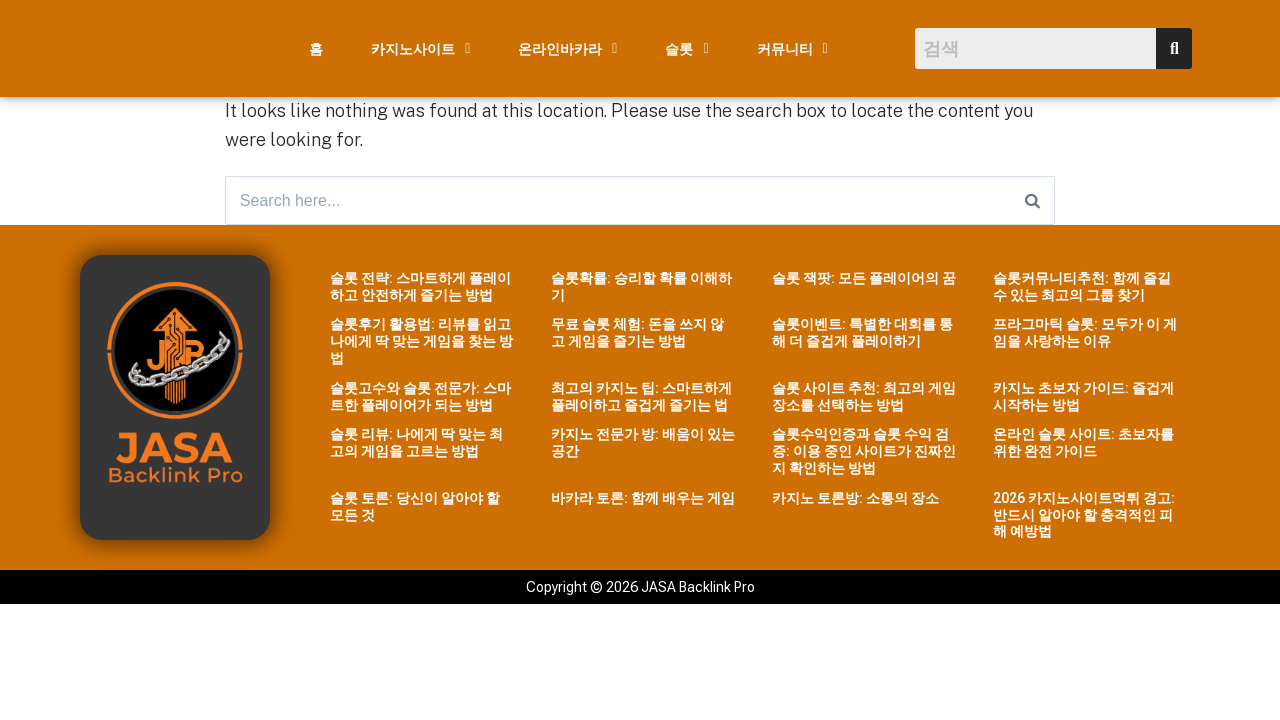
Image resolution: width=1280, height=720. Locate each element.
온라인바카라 (567, 49)
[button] (420, 49)
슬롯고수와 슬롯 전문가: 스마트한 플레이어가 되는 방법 (420, 397)
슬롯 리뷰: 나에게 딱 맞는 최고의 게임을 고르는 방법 (416, 444)
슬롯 (686, 49)
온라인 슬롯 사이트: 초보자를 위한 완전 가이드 (1083, 444)
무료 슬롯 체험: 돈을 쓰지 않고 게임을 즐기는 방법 (637, 334)
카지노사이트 (420, 49)
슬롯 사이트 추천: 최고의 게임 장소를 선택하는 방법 (864, 397)
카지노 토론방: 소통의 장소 (855, 499)
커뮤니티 (792, 49)
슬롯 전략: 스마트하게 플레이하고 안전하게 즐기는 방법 (420, 287)
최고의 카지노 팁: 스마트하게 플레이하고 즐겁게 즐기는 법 (641, 397)
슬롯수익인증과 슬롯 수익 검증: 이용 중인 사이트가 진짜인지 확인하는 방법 (864, 453)
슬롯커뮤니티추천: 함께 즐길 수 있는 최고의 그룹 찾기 (1082, 287)
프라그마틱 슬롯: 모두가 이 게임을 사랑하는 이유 (1085, 334)
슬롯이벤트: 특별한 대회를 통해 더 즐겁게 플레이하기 (862, 334)
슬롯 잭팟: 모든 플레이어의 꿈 (864, 279)
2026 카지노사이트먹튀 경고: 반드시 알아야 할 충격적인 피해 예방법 (1084, 516)
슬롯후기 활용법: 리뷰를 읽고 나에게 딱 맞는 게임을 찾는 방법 (421, 343)
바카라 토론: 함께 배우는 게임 (643, 499)
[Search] (1032, 201)
